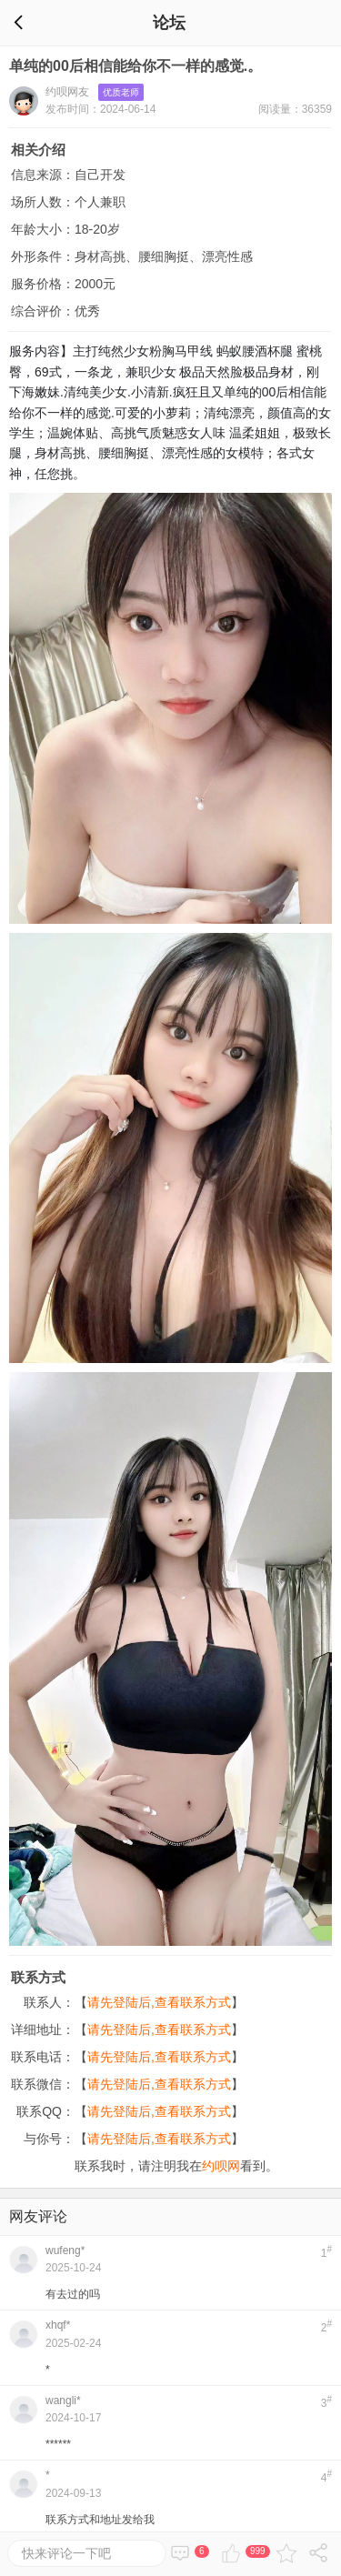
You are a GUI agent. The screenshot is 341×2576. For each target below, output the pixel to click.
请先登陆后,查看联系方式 (159, 2002)
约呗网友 (67, 91)
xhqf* (57, 2325)
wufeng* (65, 2250)
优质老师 (121, 92)
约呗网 (221, 2166)
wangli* (63, 2400)
